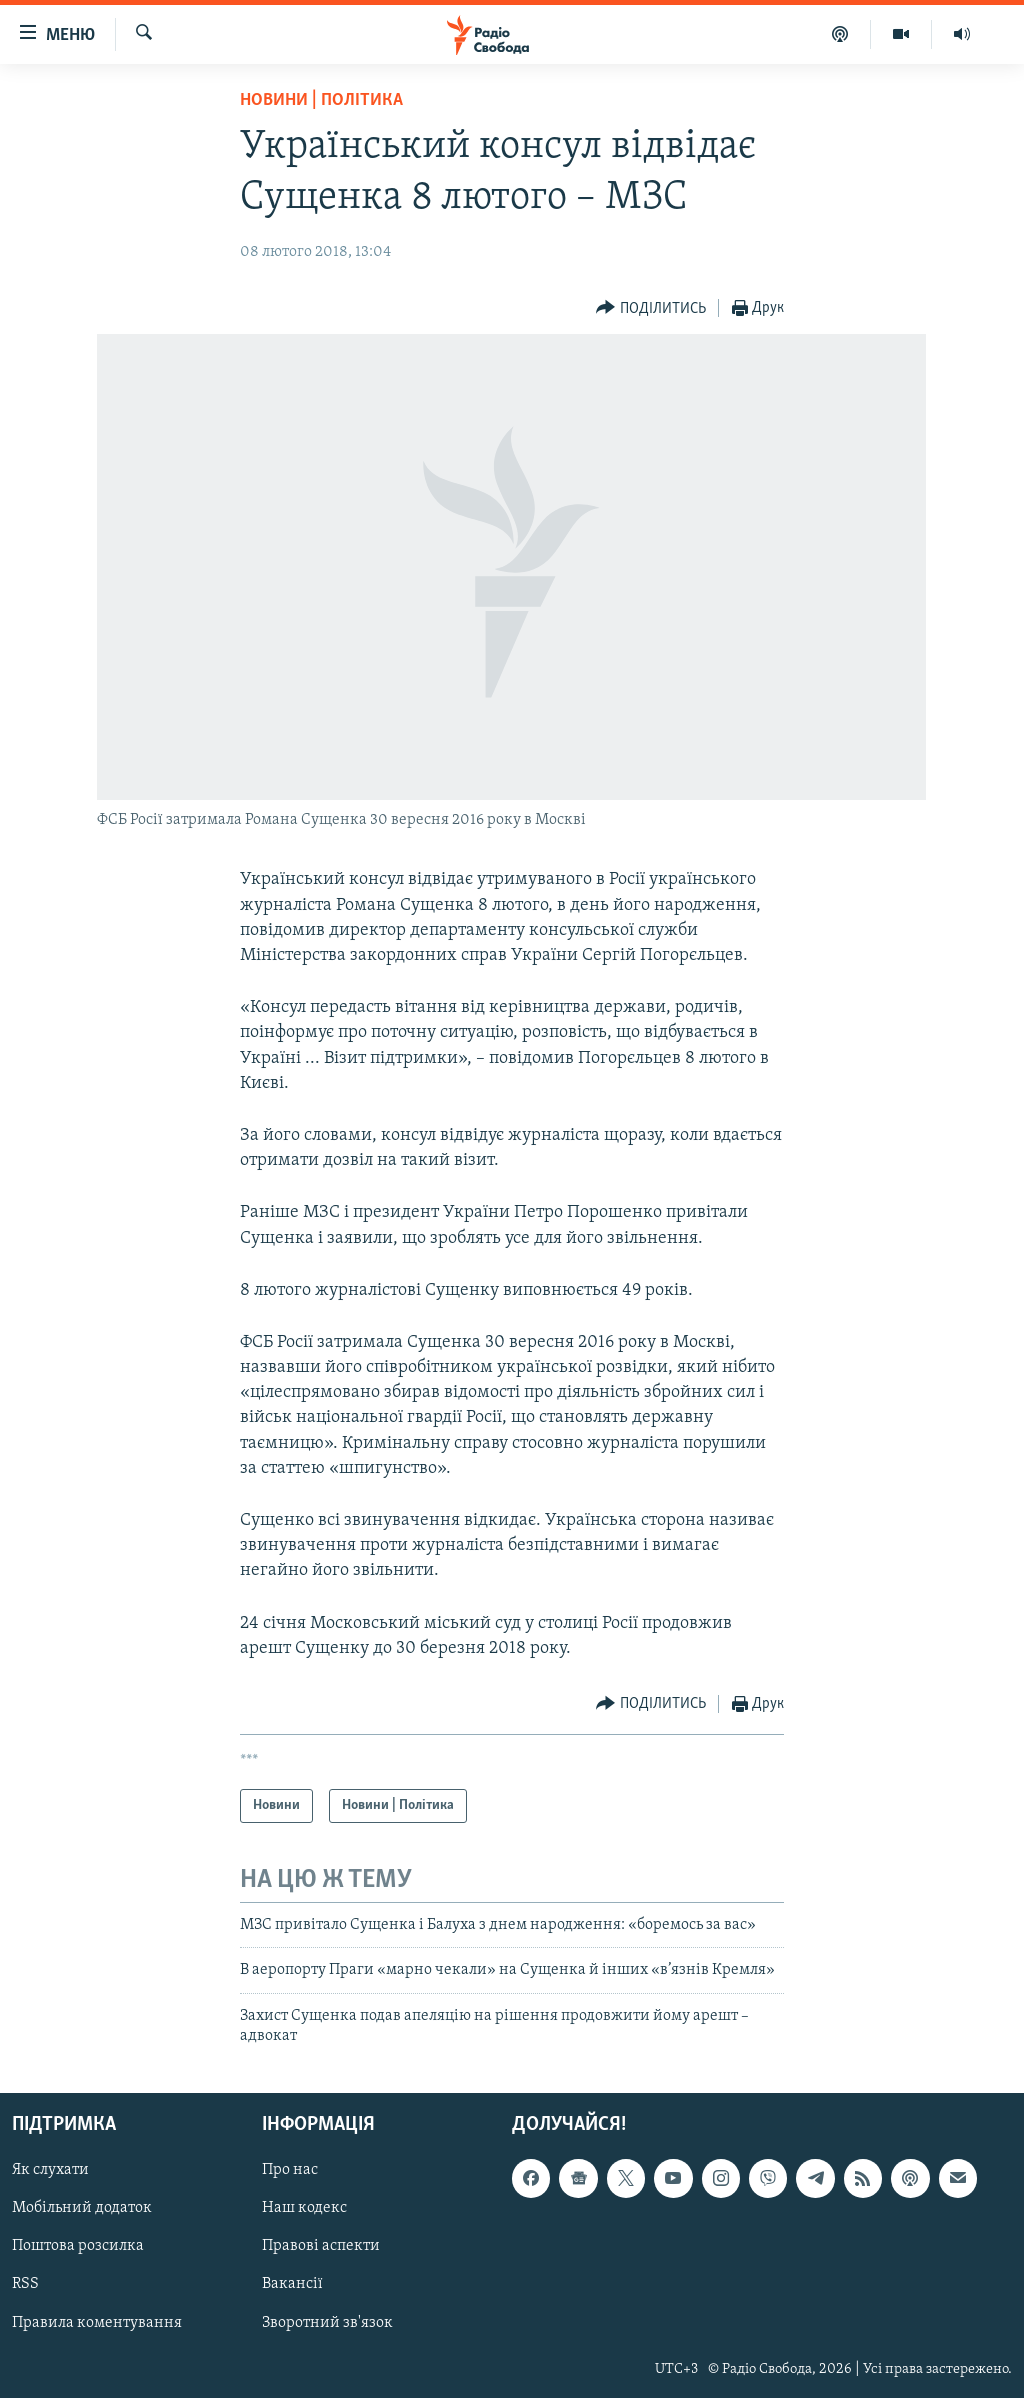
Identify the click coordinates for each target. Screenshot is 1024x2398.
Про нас (290, 2170)
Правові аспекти (321, 2246)
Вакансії (292, 2284)
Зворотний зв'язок (327, 2322)
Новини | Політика (321, 100)
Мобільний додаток (82, 2208)
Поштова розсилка (78, 2246)
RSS (25, 2284)
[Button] (651, 308)
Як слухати (50, 2170)
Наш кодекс (304, 2208)
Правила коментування (97, 2322)
